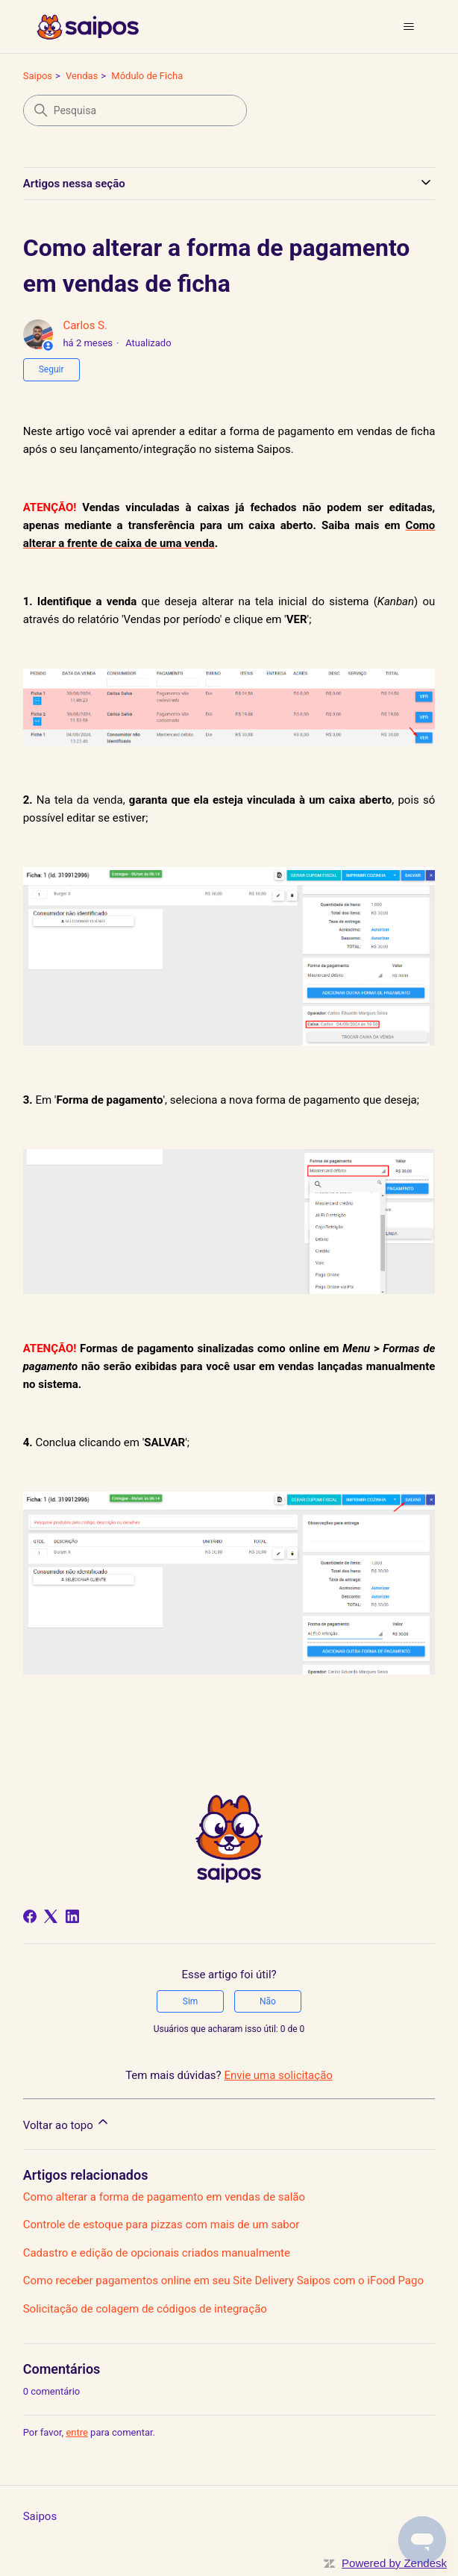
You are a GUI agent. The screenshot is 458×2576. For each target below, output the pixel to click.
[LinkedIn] (72, 1916)
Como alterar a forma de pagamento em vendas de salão (164, 2197)
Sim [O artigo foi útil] (190, 2001)
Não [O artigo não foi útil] (268, 2001)
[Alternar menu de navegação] (408, 27)
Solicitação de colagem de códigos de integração (145, 2309)
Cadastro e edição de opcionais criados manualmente (156, 2253)
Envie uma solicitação (278, 2075)
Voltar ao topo (67, 2123)
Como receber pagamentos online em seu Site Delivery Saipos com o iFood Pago (223, 2280)
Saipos (37, 75)
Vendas (82, 75)
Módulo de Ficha (147, 75)
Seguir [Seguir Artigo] (51, 369)
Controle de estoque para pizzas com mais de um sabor (161, 2224)
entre (77, 2432)
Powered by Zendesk (394, 2563)
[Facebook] (30, 1916)
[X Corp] (50, 1916)
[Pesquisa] (135, 110)
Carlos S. (85, 325)
